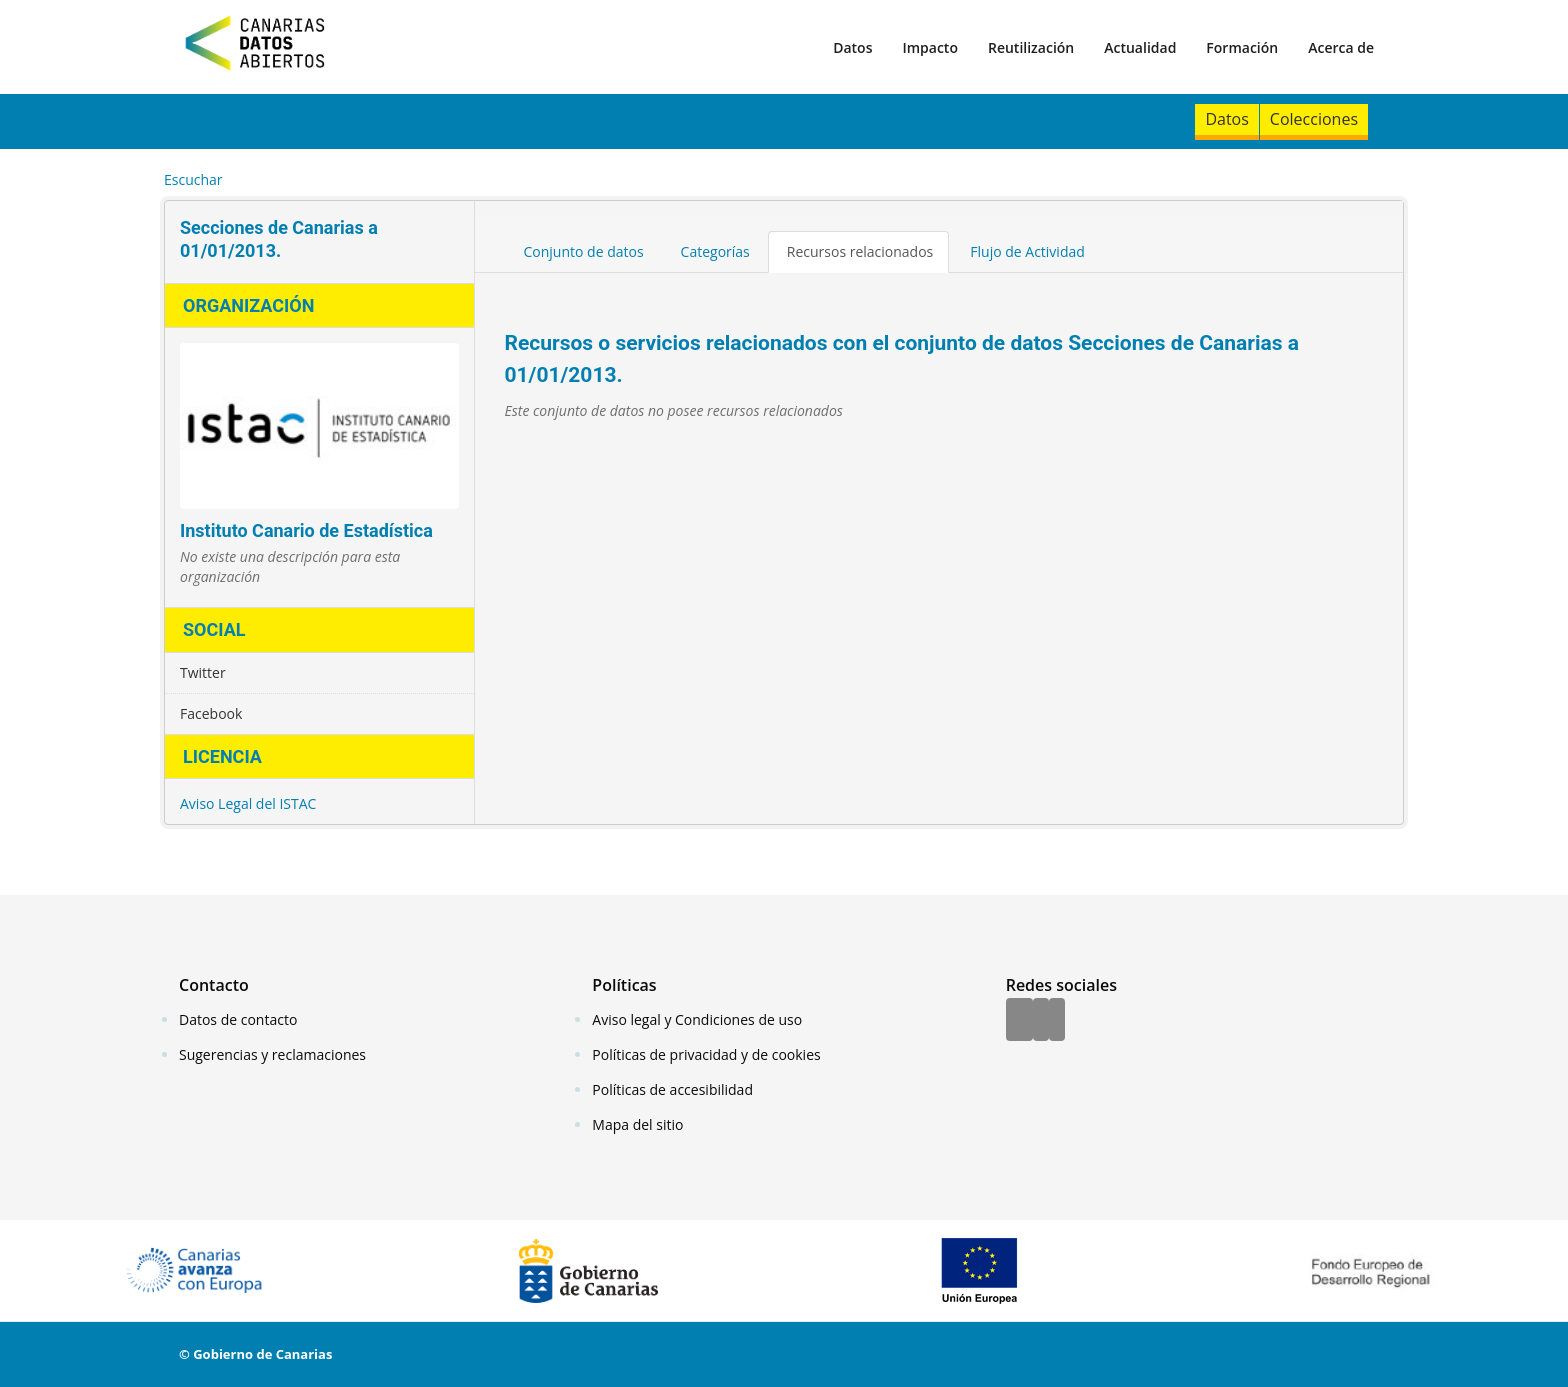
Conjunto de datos (584, 251)
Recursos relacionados (860, 251)
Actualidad (1140, 47)
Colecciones (1314, 119)
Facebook (211, 713)
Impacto (930, 47)
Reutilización (1031, 47)
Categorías (715, 251)
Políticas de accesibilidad (672, 1089)
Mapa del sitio (637, 1124)
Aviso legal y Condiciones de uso (697, 1019)
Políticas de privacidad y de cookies (706, 1054)
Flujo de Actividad (1027, 251)
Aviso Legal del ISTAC (248, 803)
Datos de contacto (238, 1019)
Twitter (203, 672)
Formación (1242, 47)
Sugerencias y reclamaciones (272, 1054)
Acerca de (1341, 47)
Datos (852, 47)
